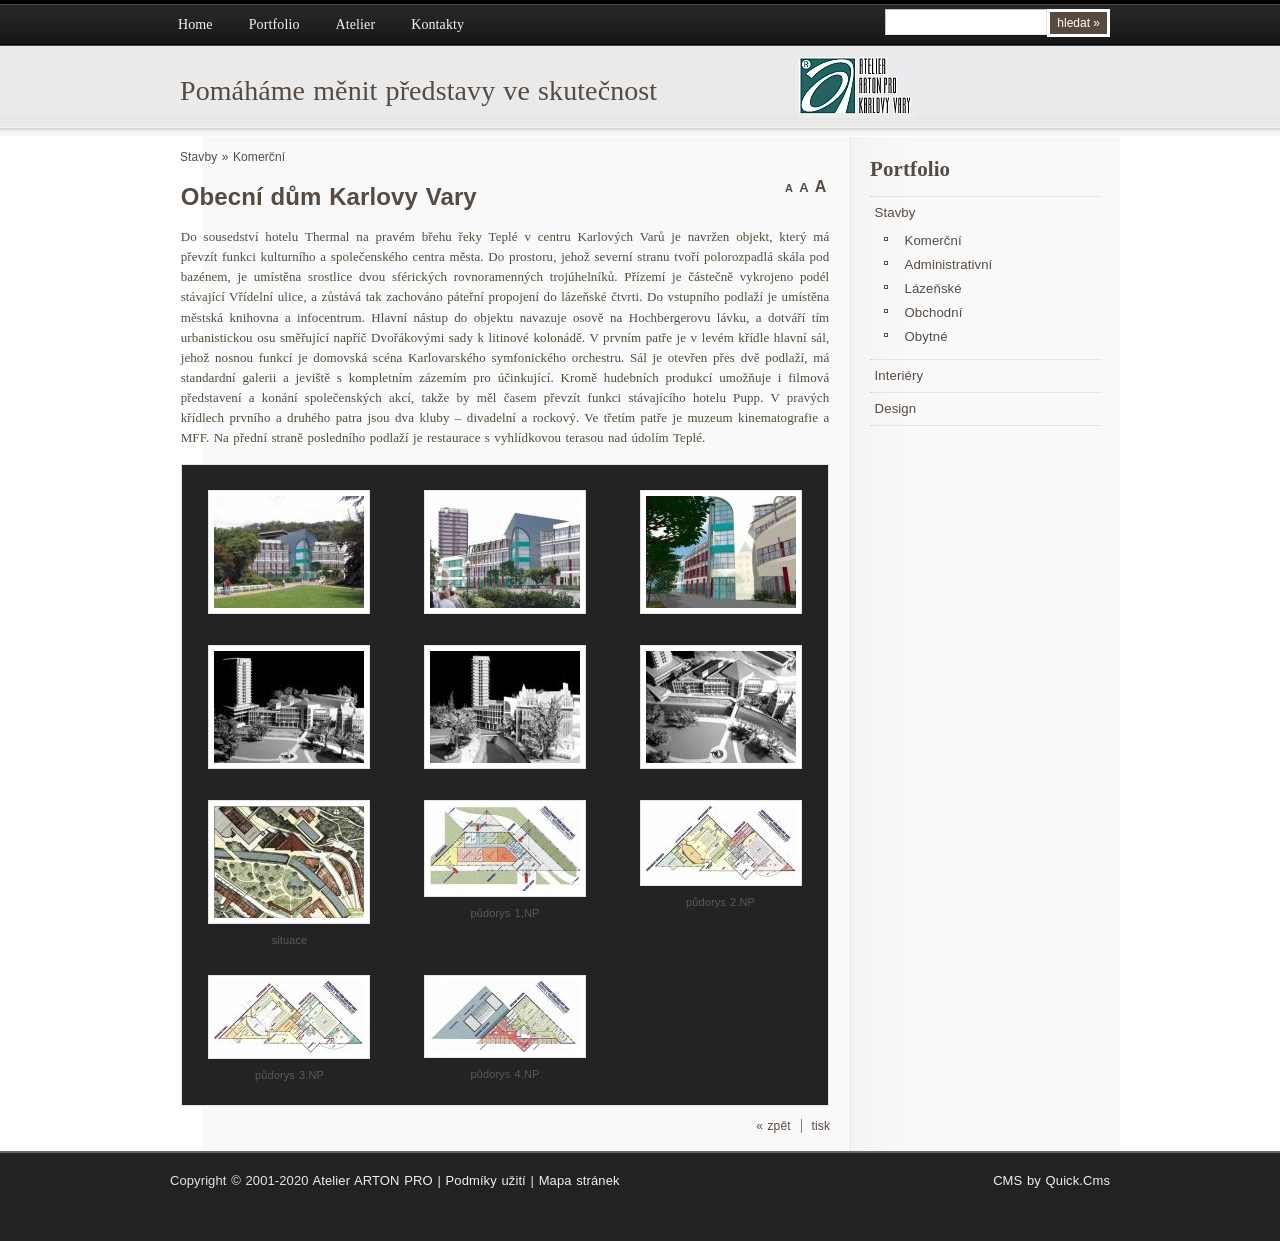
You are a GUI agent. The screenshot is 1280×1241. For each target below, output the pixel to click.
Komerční (933, 240)
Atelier (356, 24)
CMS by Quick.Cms (1051, 1180)
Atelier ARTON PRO (373, 1180)
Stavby (895, 212)
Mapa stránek (579, 1180)
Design (896, 408)
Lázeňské (933, 288)
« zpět (773, 1126)
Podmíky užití (486, 1180)
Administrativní (949, 264)
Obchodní (934, 312)
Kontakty (437, 24)
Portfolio (274, 24)
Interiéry (899, 375)
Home (195, 24)
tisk (821, 1126)
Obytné (926, 336)
